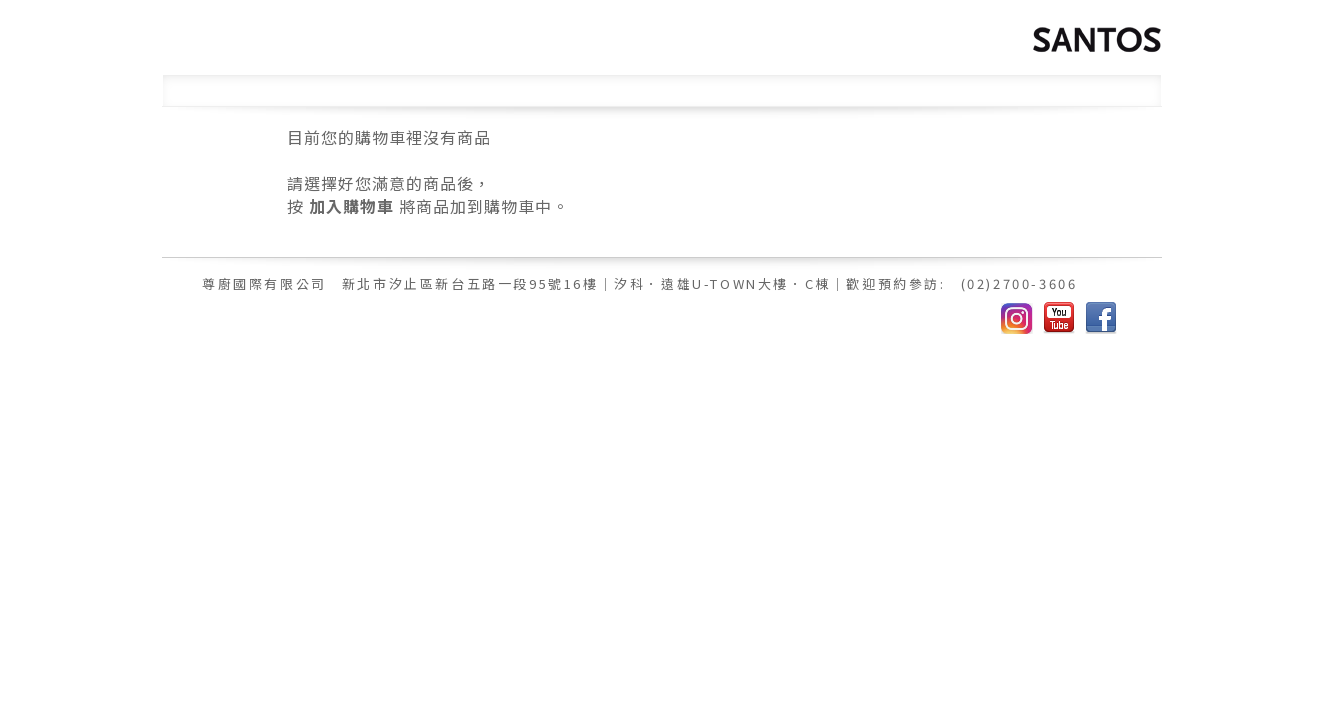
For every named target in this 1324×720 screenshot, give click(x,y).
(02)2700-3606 (1019, 283)
